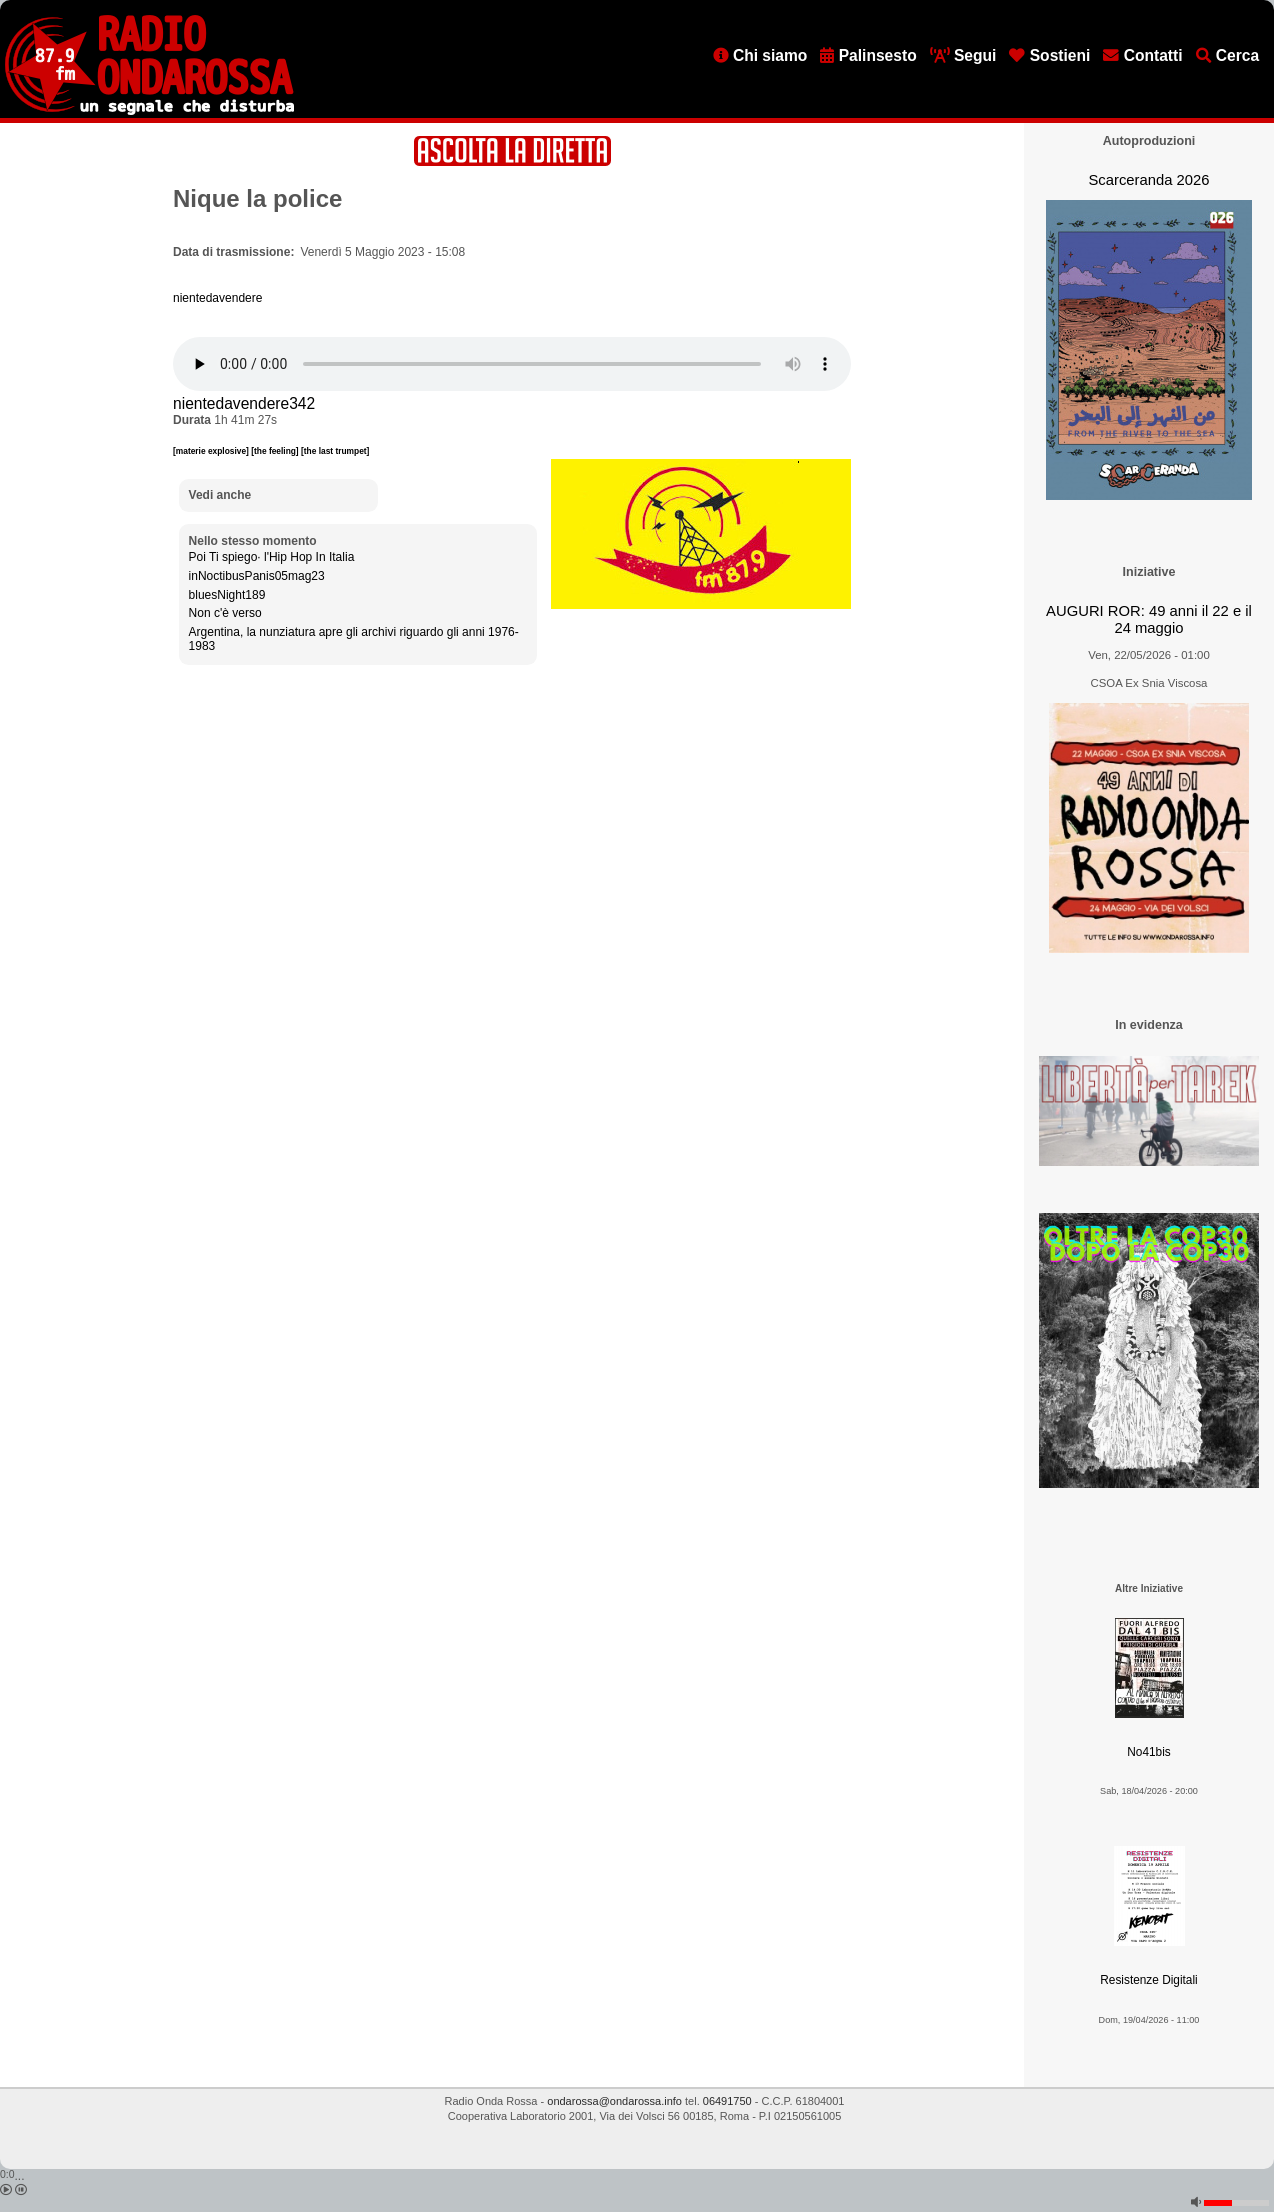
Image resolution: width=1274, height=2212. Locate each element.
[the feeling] (276, 451)
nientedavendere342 (244, 403)
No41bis (1148, 1752)
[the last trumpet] (335, 451)
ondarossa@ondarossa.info (614, 2101)
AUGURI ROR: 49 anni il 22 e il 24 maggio (1149, 619)
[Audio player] (512, 364)
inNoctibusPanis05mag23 (257, 576)
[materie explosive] (212, 451)
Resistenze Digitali (1148, 1980)
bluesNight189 (227, 595)
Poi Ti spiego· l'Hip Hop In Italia (272, 557)
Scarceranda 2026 (1148, 180)
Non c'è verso (225, 613)
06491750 (727, 2101)
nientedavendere (217, 298)
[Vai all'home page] (149, 111)
